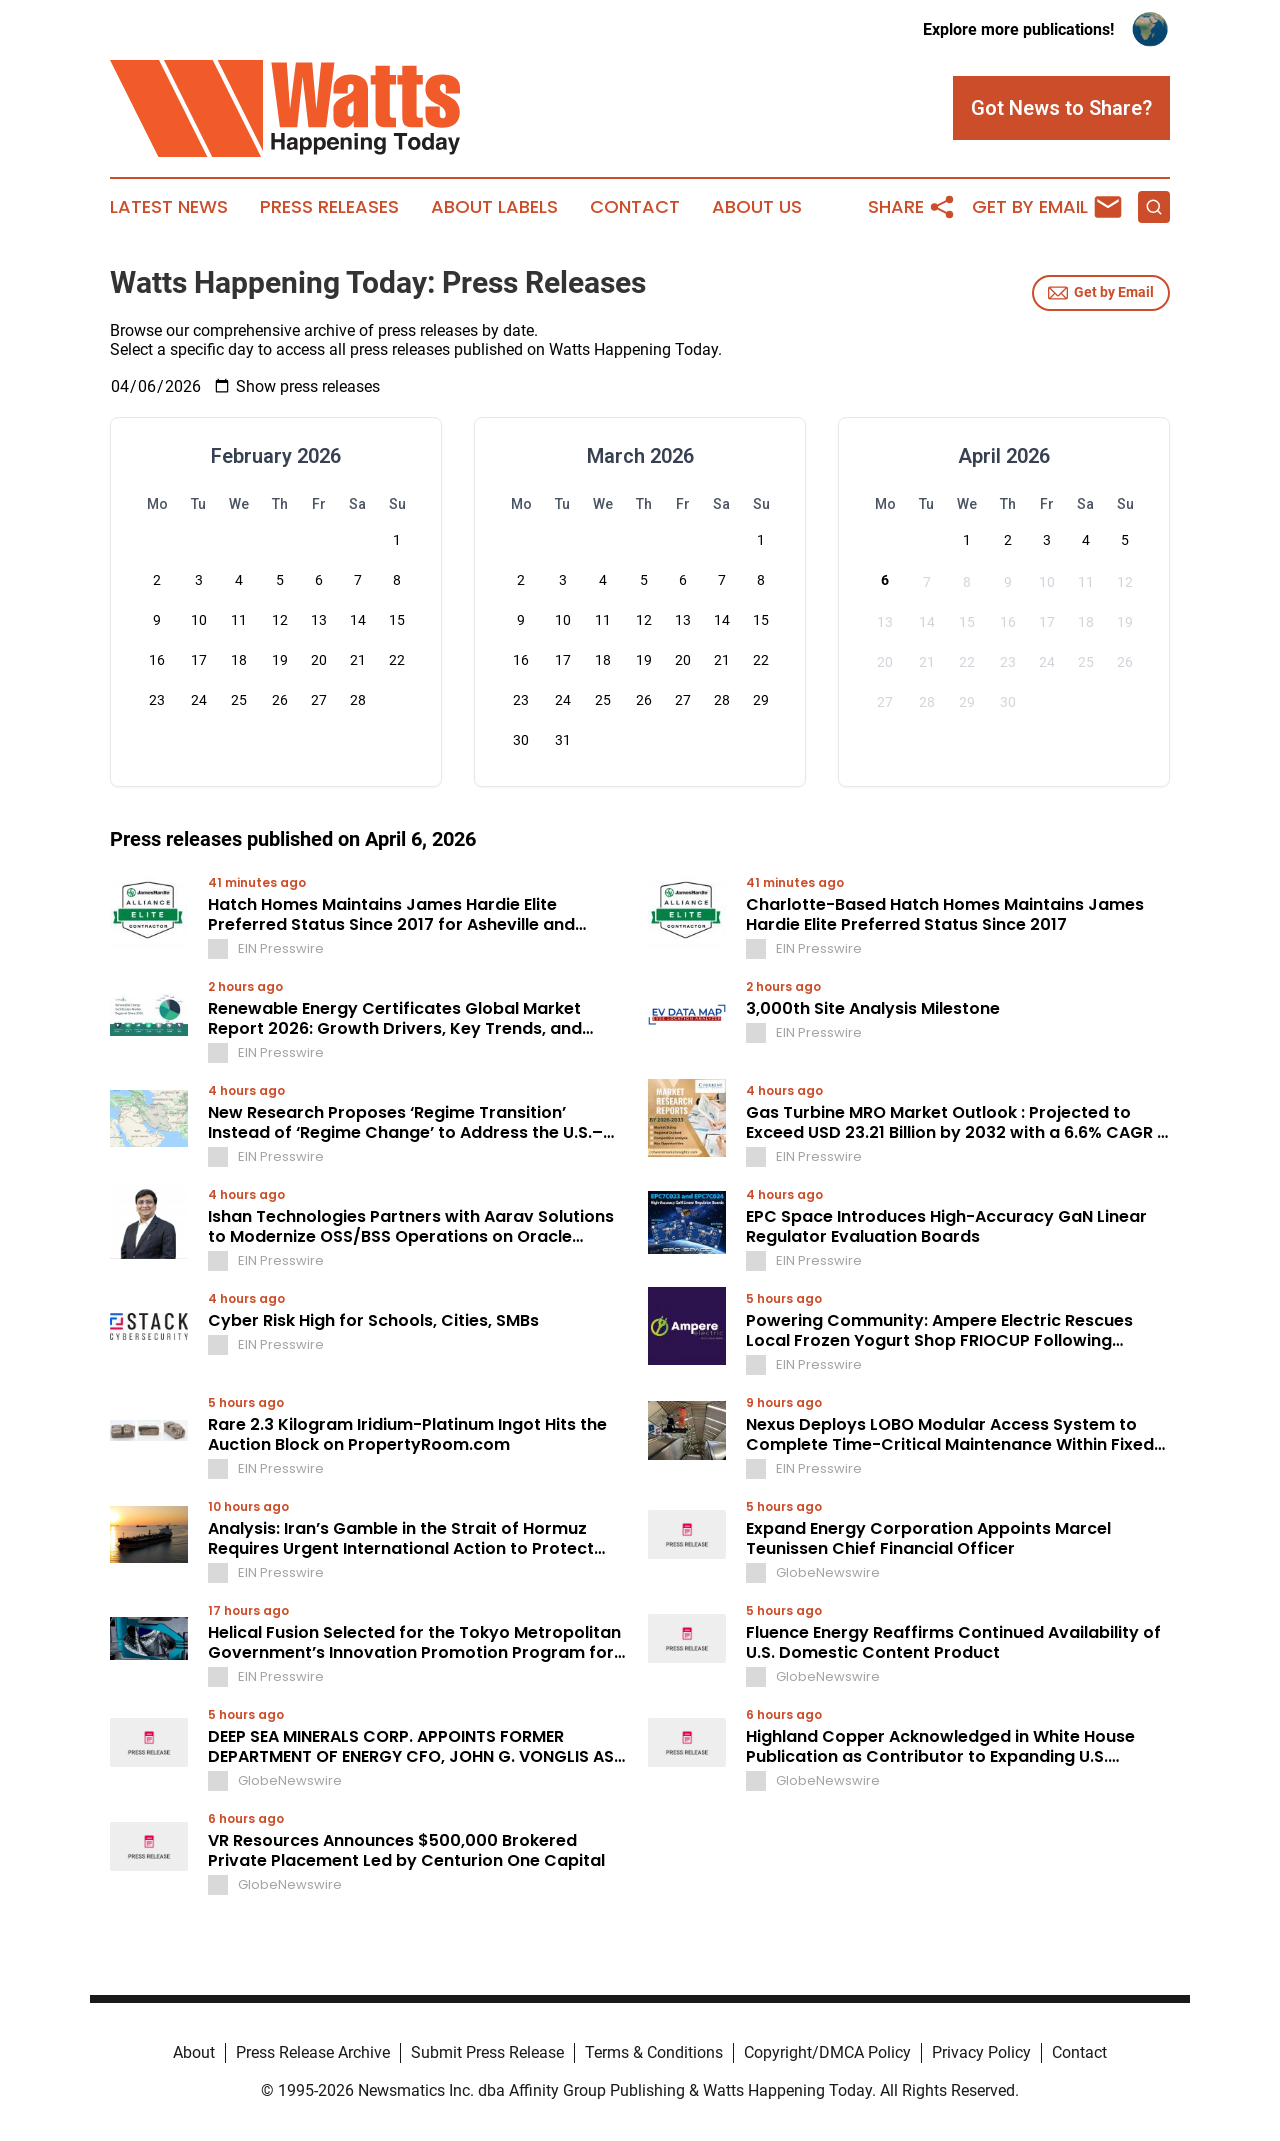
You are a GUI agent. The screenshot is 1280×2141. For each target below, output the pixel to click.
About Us (757, 207)
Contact (635, 207)
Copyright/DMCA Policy (827, 2052)
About (194, 2052)
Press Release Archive (313, 2052)
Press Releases (329, 207)
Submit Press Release (487, 2052)
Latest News (169, 207)
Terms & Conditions (654, 2052)
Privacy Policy (981, 2052)
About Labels (494, 207)
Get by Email (1101, 293)
